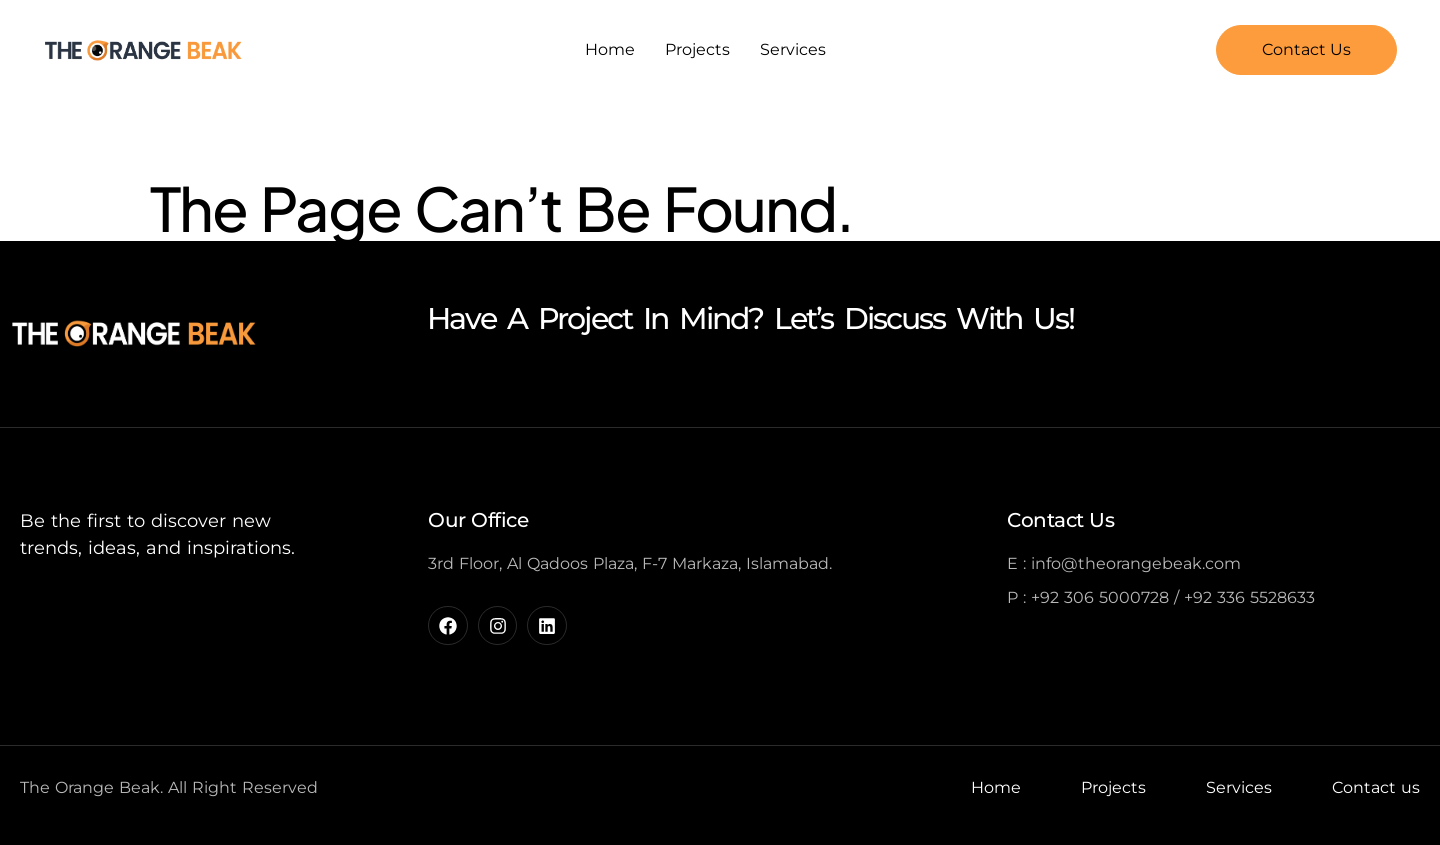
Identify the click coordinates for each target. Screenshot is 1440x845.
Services (793, 49)
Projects (697, 49)
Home (610, 49)
